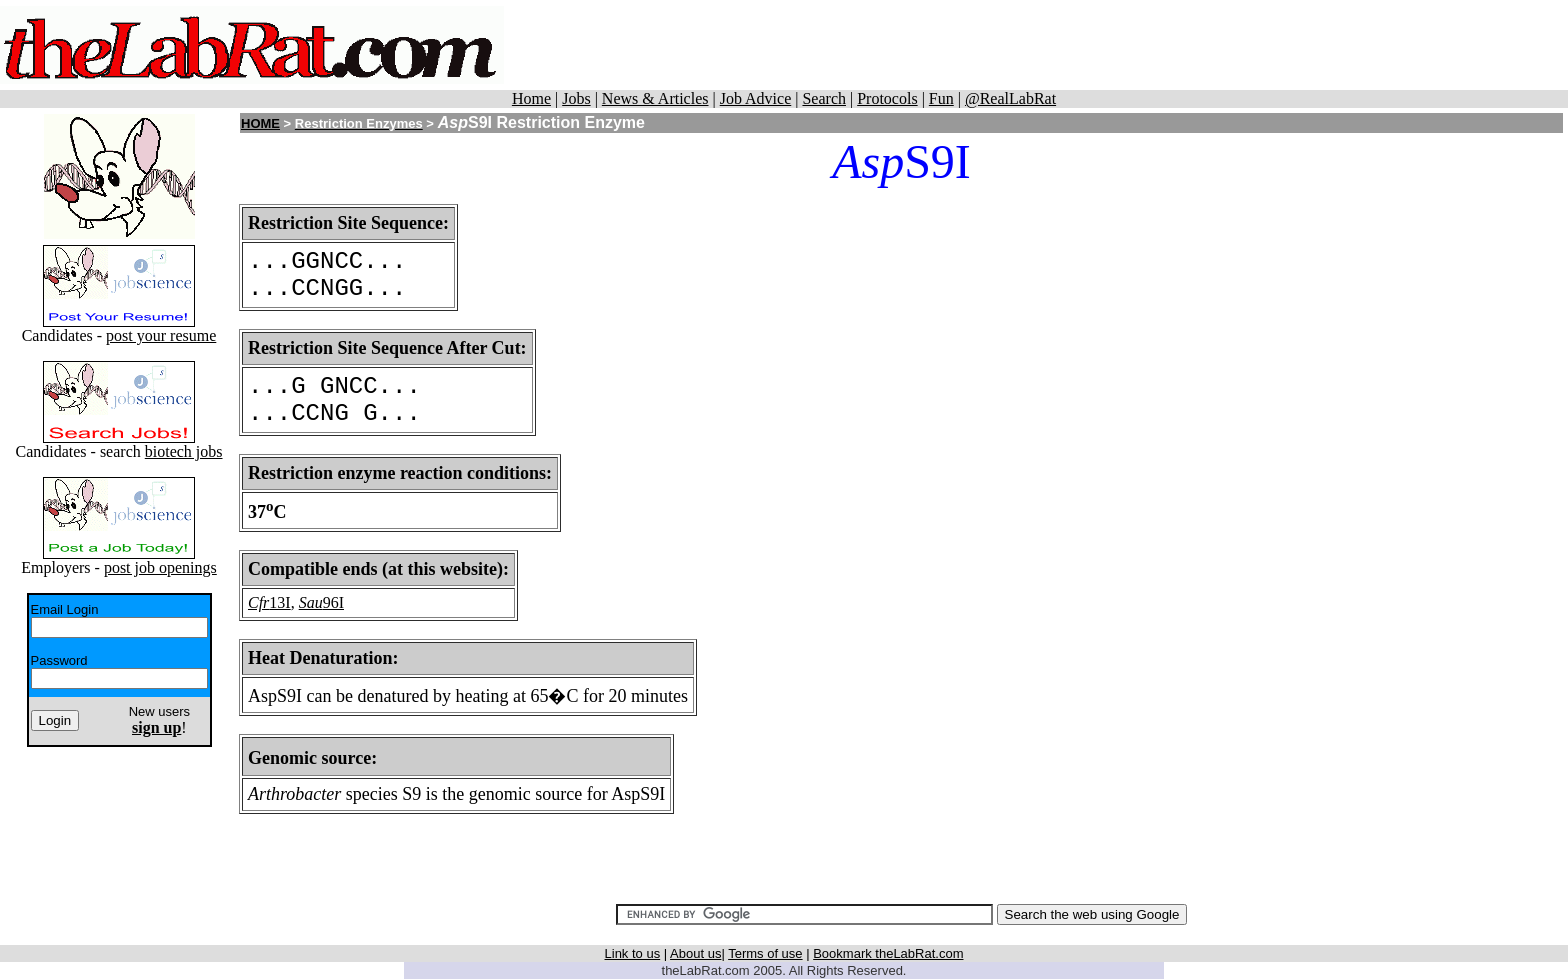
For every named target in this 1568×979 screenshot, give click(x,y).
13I (279, 602)
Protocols (887, 98)
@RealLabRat (1010, 98)
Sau (311, 602)
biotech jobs (184, 451)
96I (333, 602)
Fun (941, 98)
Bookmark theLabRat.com (888, 953)
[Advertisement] (1090, 45)
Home (531, 98)
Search (824, 98)
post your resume (161, 335)
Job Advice (756, 98)
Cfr (258, 602)
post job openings (160, 567)
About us (695, 953)
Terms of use (765, 953)
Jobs (576, 98)
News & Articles (655, 98)
